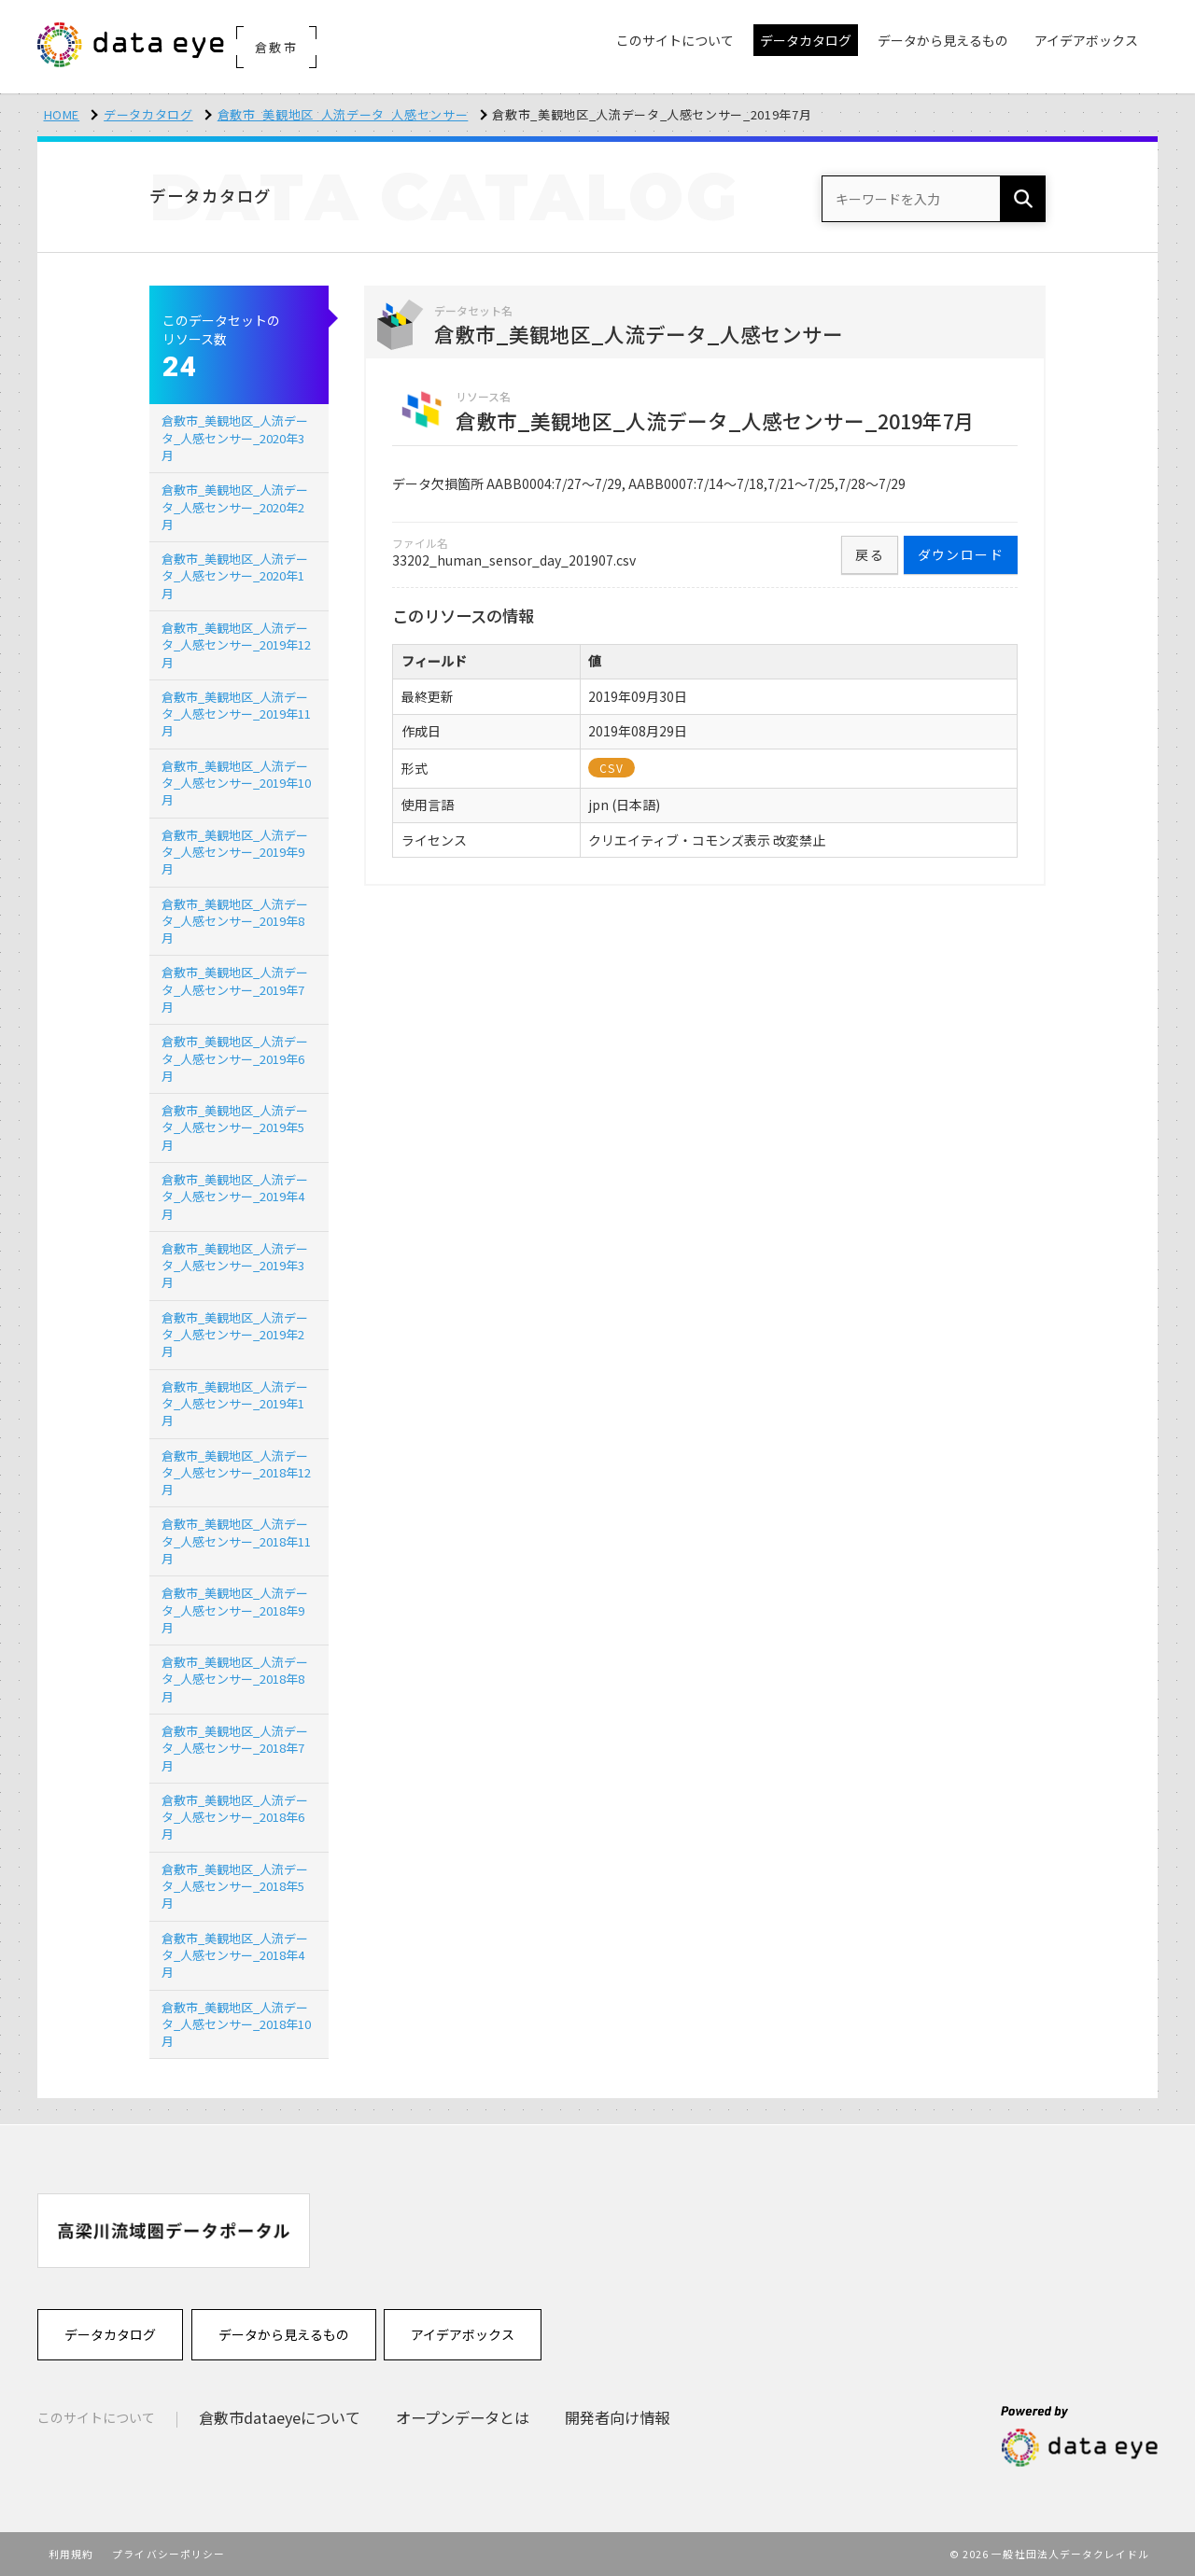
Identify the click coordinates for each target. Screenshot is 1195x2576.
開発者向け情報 (617, 2417)
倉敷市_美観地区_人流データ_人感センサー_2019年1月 (235, 1403)
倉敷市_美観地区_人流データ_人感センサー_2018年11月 (236, 1540)
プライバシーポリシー (168, 2553)
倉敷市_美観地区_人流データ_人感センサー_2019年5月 (235, 1127)
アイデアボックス (462, 2334)
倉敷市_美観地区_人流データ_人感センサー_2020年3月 (235, 437)
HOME (62, 114)
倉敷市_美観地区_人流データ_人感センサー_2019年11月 (236, 713)
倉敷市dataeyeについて (279, 2417)
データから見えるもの (283, 2334)
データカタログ (148, 114)
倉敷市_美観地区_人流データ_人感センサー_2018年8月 (235, 1678)
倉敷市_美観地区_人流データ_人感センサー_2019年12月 (236, 644)
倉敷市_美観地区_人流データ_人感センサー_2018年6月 (235, 1816)
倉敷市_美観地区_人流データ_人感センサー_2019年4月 (235, 1196)
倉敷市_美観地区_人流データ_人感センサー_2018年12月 (236, 1472)
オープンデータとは (462, 2417)
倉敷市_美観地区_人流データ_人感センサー (343, 114)
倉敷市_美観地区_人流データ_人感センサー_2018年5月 (235, 1885)
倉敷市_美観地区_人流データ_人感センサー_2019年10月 (236, 782)
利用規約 (71, 2553)
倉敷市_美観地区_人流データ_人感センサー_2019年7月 (235, 989)
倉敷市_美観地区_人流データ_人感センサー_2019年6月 (235, 1058)
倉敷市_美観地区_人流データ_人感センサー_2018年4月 (235, 1955)
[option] (174, 2230)
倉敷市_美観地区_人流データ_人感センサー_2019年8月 (235, 920)
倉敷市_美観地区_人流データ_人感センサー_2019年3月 (235, 1265)
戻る (869, 554)
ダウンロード (961, 554)
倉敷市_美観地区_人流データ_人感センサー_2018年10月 (236, 2024)
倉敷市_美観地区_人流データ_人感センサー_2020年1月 (235, 575)
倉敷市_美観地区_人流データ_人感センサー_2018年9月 (235, 1609)
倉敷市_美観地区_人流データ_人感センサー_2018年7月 (235, 1747)
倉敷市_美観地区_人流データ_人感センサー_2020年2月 (235, 506)
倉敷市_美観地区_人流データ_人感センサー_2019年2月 (235, 1334)
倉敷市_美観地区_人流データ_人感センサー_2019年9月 (235, 851)
